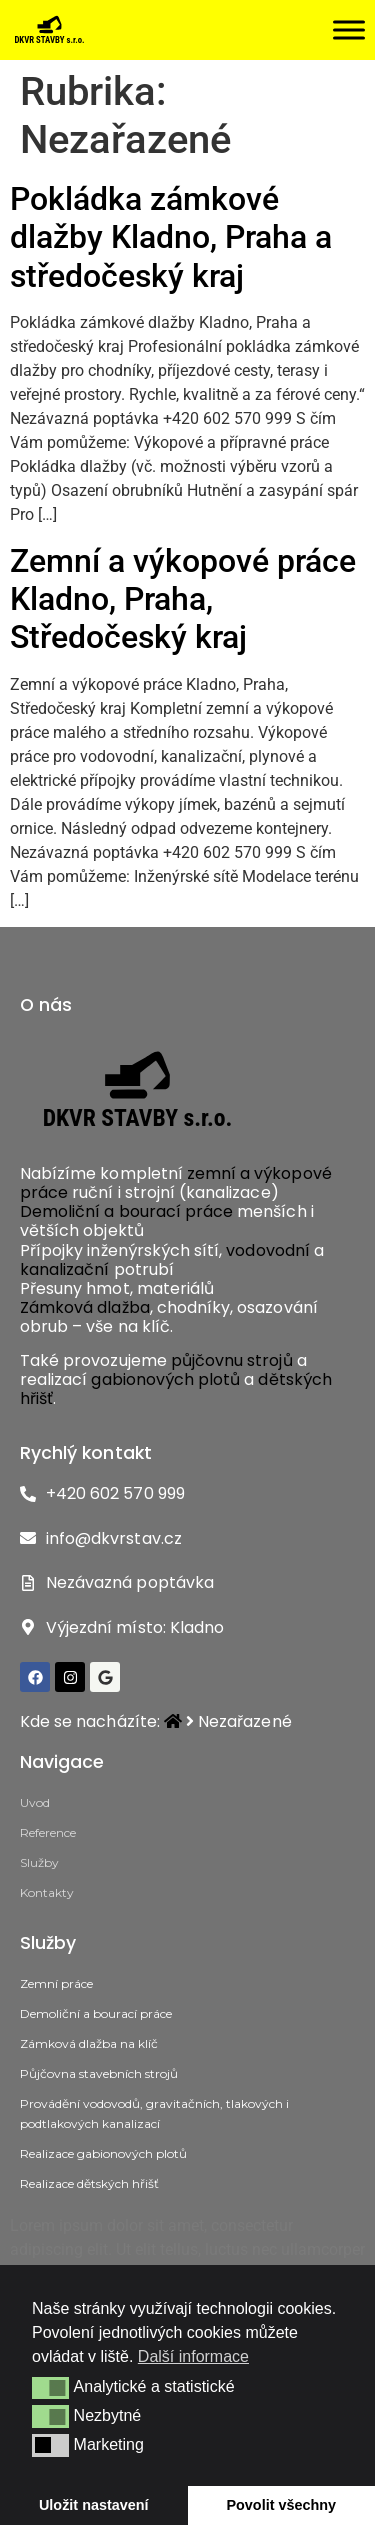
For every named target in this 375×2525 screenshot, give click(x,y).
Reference (48, 1832)
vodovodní (269, 1250)
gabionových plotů (165, 1379)
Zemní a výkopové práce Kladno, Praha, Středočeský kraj (183, 599)
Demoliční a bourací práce (126, 1211)
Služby (39, 1862)
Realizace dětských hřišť (89, 2183)
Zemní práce (56, 1983)
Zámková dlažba (85, 1307)
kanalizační (65, 1269)
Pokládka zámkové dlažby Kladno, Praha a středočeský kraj (171, 237)
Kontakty (47, 1892)
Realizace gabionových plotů (103, 2153)
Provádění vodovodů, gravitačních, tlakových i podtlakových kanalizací (154, 2113)
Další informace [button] (193, 2356)
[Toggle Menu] (349, 29)
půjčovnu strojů (232, 1360)
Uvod (35, 1802)
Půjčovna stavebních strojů (99, 2073)
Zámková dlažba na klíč (89, 2043)
